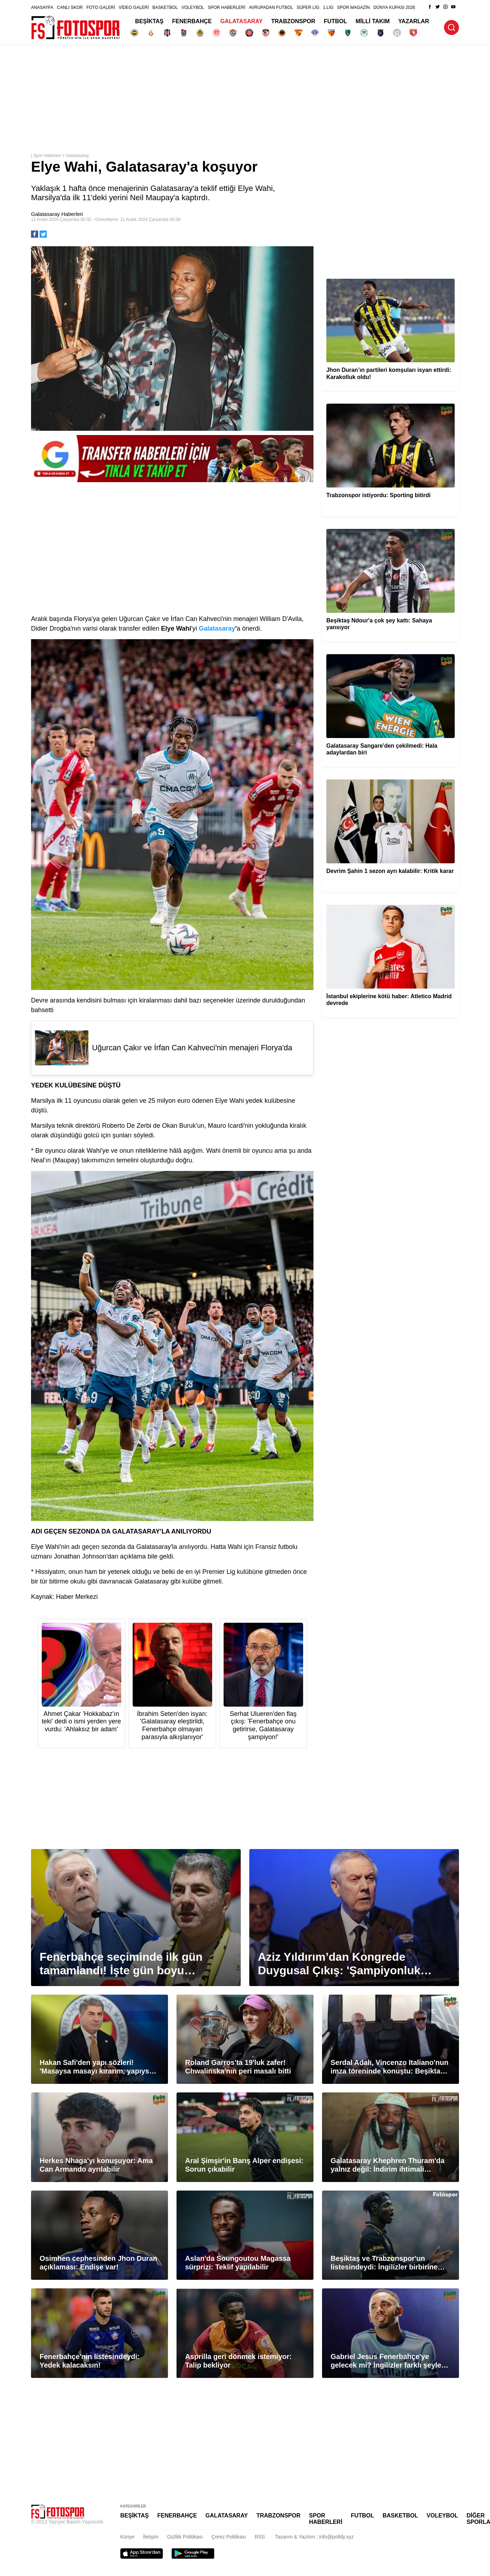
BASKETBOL (165, 7)
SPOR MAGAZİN (353, 7)
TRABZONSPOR (293, 21)
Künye (127, 2537)
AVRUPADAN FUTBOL (271, 7)
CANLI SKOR (70, 7)
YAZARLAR (413, 21)
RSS (260, 2537)
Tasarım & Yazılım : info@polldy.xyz (314, 2537)
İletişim (151, 2537)
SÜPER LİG (308, 7)
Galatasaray (77, 155)
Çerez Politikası (228, 2537)
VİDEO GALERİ (134, 7)
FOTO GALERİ (100, 7)
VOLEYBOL (193, 7)
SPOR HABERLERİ (226, 7)
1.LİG (328, 7)
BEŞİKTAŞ (149, 21)
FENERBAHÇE (192, 21)
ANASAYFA (42, 7)
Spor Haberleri (47, 155)
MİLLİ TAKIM (373, 21)
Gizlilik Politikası (185, 2537)
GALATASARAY (241, 21)
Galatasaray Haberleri (57, 214)
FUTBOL (335, 21)
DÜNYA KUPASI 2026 (394, 7)
